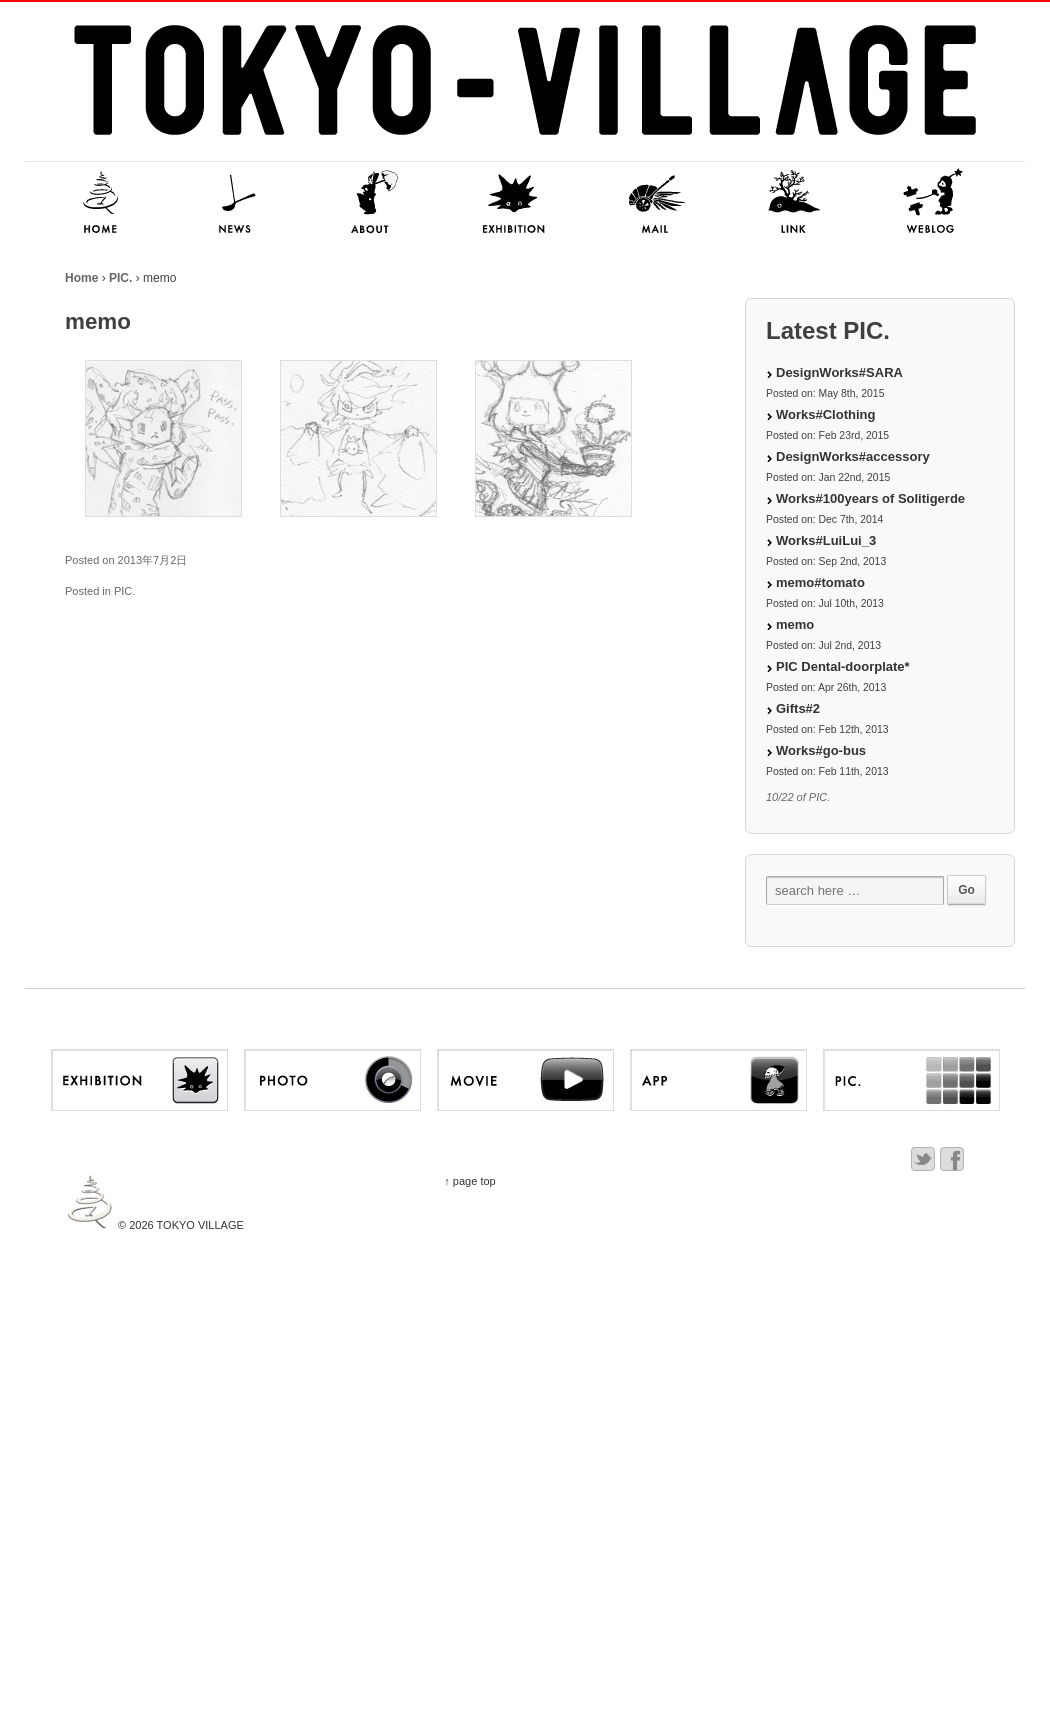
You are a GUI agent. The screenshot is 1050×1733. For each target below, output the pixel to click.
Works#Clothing (825, 414)
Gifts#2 (798, 708)
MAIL (655, 203)
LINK (795, 203)
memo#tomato (820, 582)
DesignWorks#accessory (853, 456)
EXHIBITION (515, 203)
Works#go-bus (821, 750)
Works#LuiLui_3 (826, 540)
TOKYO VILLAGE (199, 1225)
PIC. (120, 278)
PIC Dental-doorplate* (843, 666)
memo (795, 624)
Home (81, 278)
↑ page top (469, 1181)
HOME (95, 203)
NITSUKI (935, 203)
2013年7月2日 (153, 560)
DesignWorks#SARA (839, 372)
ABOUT (375, 203)
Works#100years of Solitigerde (870, 498)
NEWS (235, 203)
